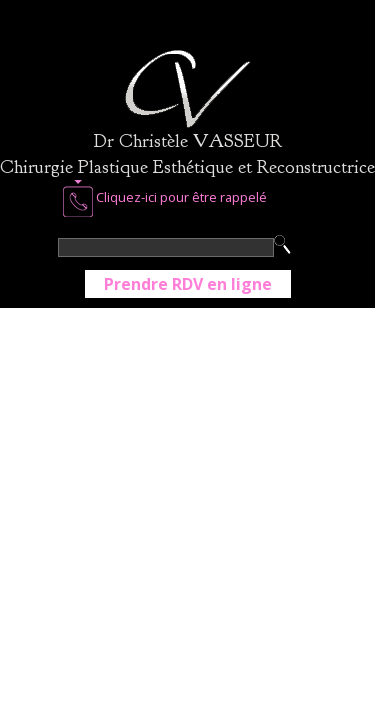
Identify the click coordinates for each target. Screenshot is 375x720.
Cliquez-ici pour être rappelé (165, 198)
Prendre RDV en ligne (188, 284)
